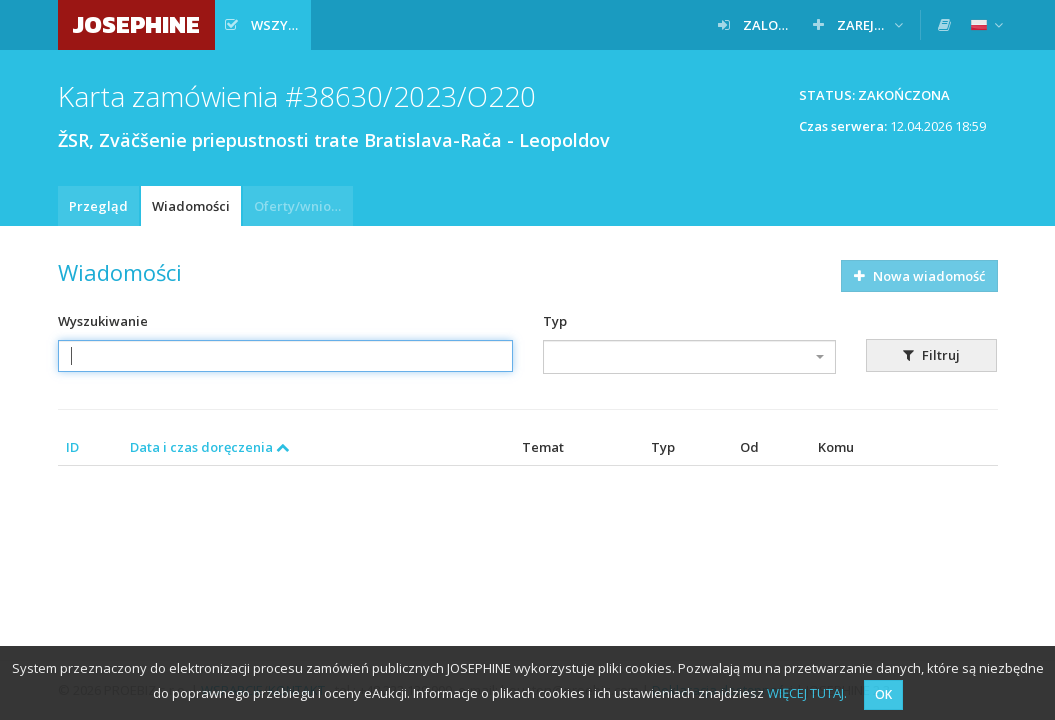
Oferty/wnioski (301, 206)
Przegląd (98, 206)
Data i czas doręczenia (210, 447)
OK (883, 694)
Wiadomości (191, 206)
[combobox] (689, 357)
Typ (555, 321)
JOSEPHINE (136, 24)
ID (72, 447)
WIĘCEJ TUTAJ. (807, 693)
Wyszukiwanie (103, 321)
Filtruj (931, 355)
